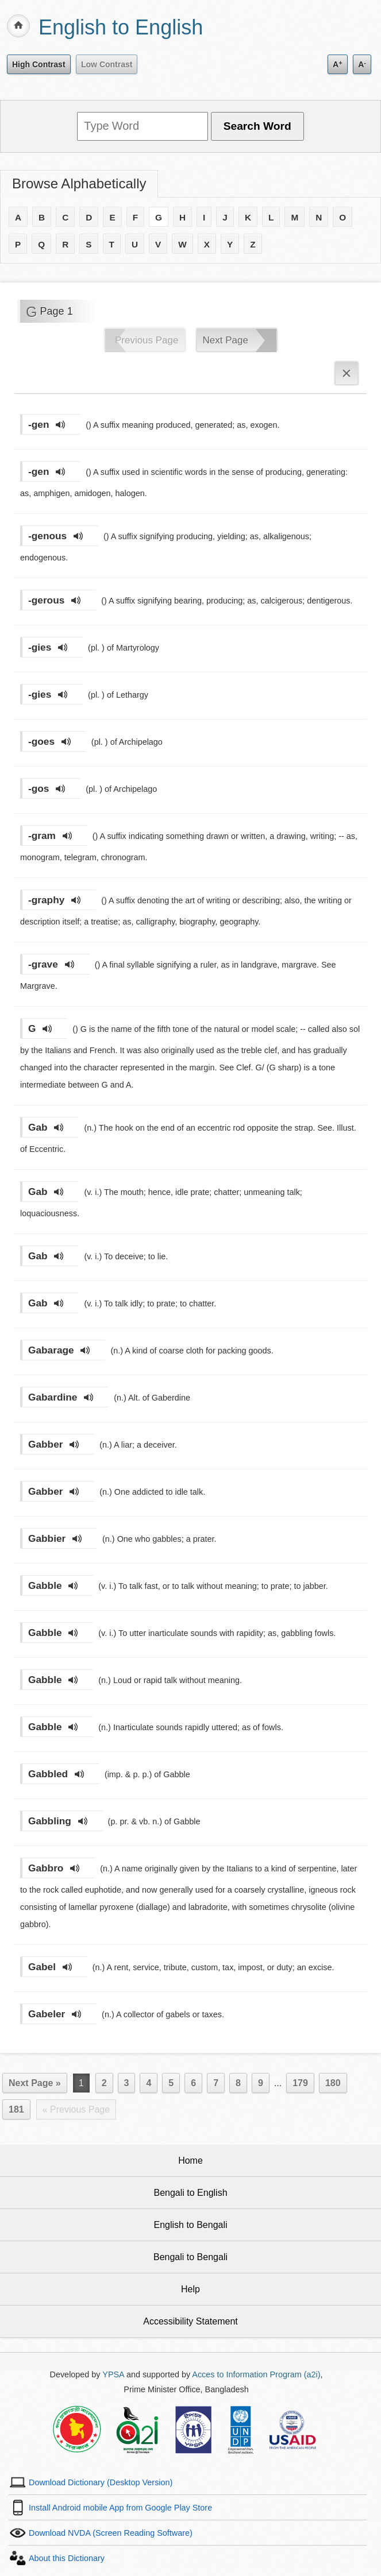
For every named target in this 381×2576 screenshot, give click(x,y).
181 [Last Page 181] (16, 2109)
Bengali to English (190, 2193)
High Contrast (39, 64)
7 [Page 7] (215, 2083)
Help (190, 2289)
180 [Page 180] (333, 2083)
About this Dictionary (67, 2558)
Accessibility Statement (190, 2321)
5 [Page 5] (171, 2083)
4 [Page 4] (148, 2083)
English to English (121, 27)
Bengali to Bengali (190, 2257)
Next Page (225, 340)
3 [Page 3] (126, 2083)
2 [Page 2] (104, 2083)
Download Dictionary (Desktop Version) (100, 2482)
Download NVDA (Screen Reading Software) (111, 2533)
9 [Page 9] (260, 2083)
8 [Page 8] (238, 2083)
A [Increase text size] (337, 64)
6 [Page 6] (193, 2083)
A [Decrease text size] (362, 64)
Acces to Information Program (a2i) (256, 2374)
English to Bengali (190, 2225)
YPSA (113, 2374)
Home (190, 2160)
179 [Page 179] (300, 2083)
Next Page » (35, 2083)
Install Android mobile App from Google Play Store (120, 2507)
